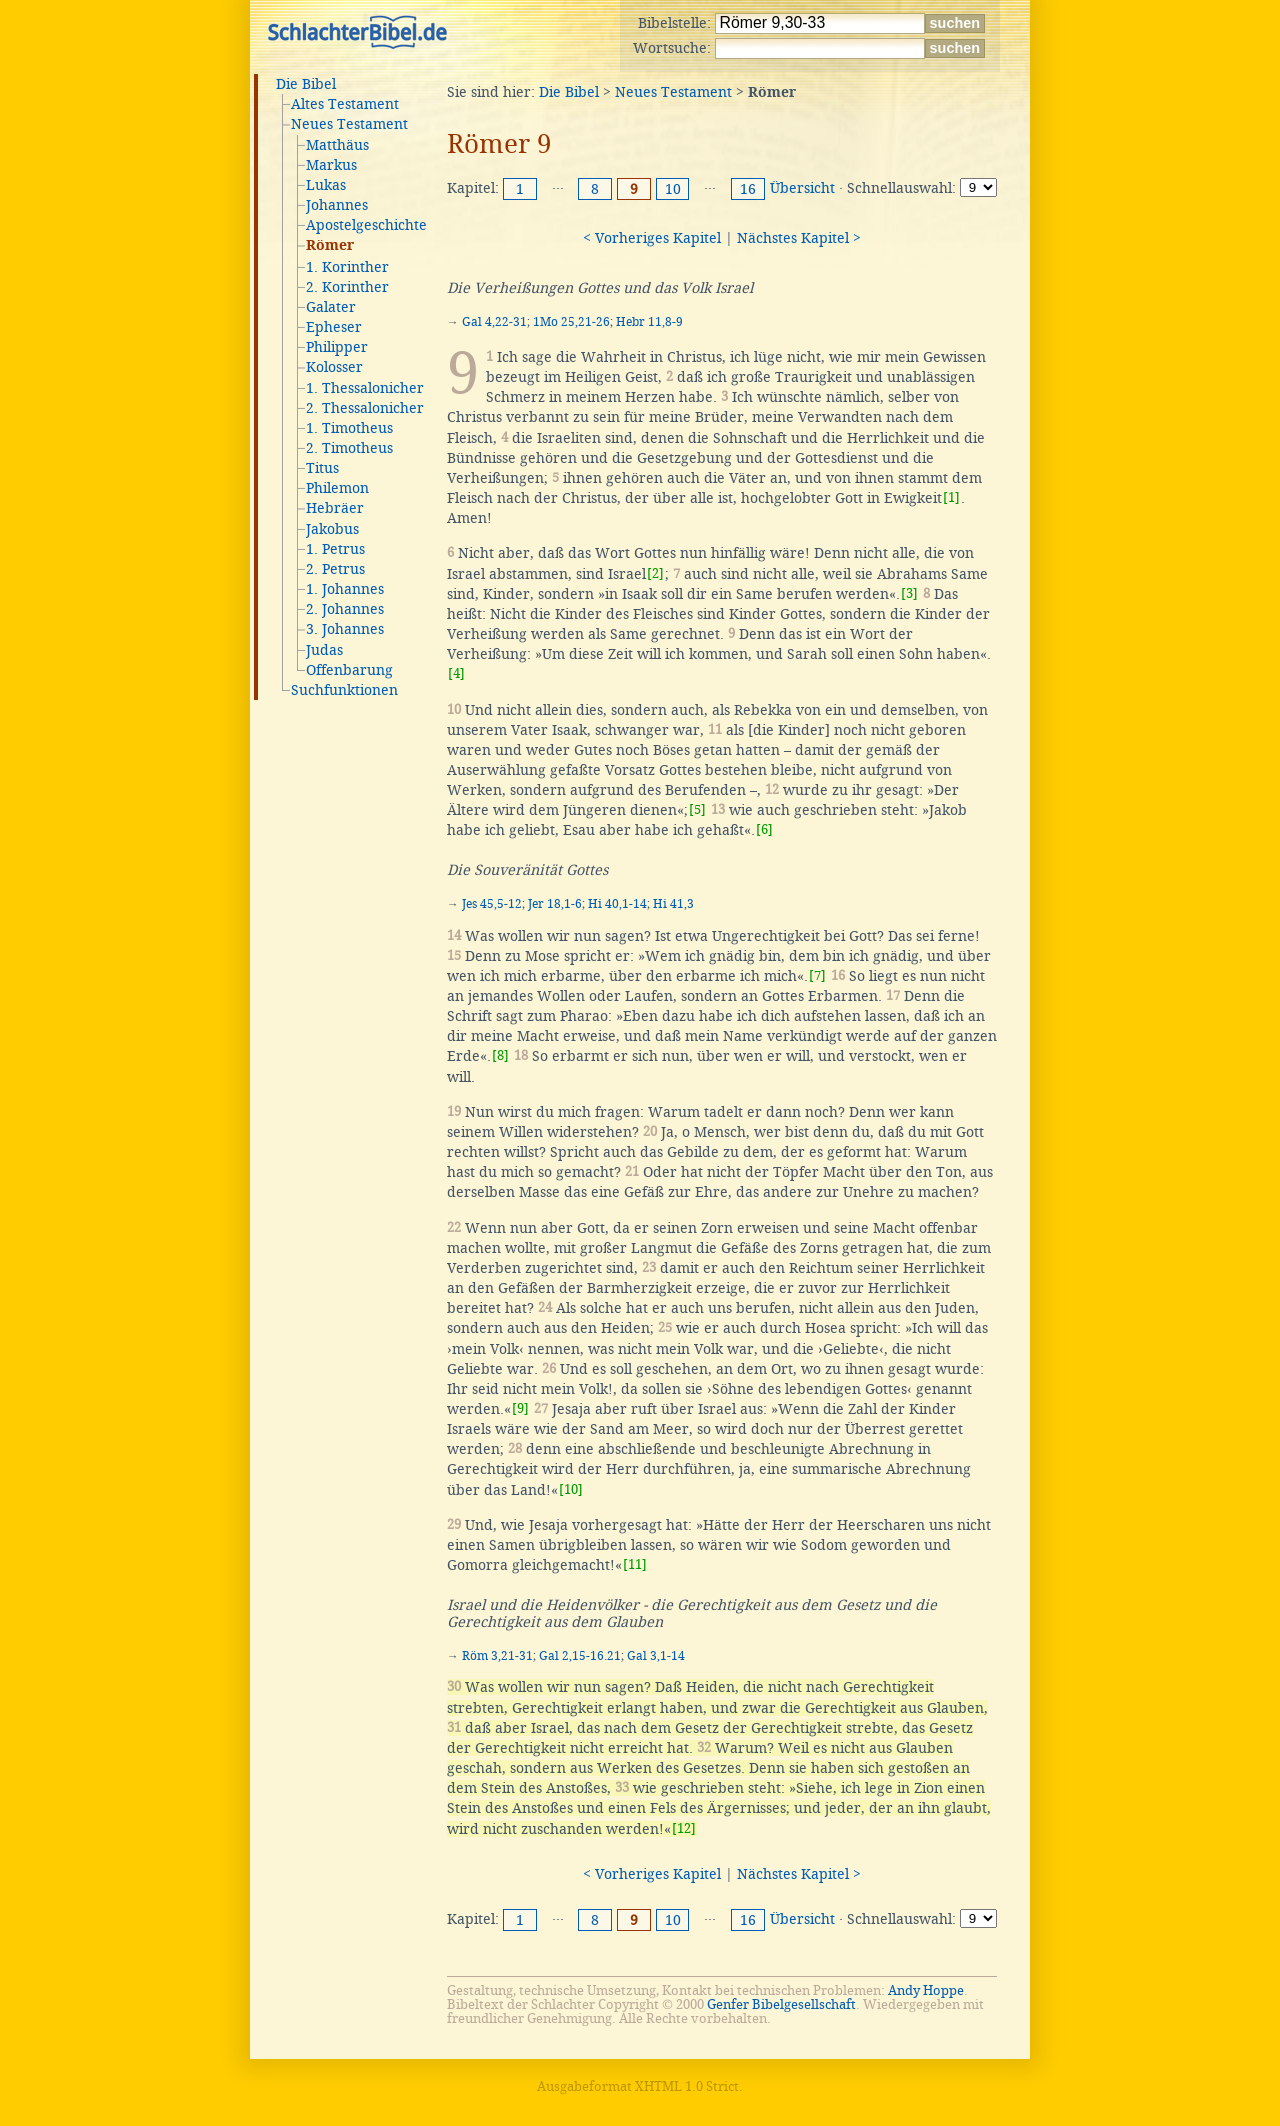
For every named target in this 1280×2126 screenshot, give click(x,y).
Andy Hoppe (926, 1990)
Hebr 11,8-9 (649, 322)
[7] (817, 975)
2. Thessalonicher (365, 408)
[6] (764, 829)
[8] (500, 1055)
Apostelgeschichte (366, 225)
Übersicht (802, 188)
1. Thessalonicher (365, 388)
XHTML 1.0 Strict (687, 2086)
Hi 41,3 (673, 904)
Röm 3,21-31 (497, 1656)
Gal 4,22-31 (494, 322)
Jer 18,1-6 (555, 904)
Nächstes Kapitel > (799, 238)
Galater (331, 307)
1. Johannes (345, 589)
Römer (330, 246)
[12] (684, 1828)
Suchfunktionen (344, 690)
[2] (655, 573)
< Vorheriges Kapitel (652, 238)
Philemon (337, 488)
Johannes (337, 205)
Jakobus (332, 529)
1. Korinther (347, 267)
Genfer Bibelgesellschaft (781, 2004)
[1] (951, 497)
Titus (322, 468)
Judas (324, 650)
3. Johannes (345, 629)
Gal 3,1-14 (656, 1656)
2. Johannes (345, 609)
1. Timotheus (349, 428)
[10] (571, 1489)
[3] (909, 593)
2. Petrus (335, 569)
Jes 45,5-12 (492, 904)
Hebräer (335, 508)
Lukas (326, 185)
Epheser (334, 327)
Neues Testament (349, 124)
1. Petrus (335, 549)
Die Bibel (306, 84)
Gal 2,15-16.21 (580, 1656)
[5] (697, 809)
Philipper (337, 347)
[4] (456, 673)
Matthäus (337, 145)
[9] (520, 1408)
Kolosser (334, 367)
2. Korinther (347, 287)
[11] (635, 1564)
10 (673, 189)
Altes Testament (345, 104)
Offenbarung (349, 670)
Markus (331, 165)
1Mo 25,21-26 (571, 322)
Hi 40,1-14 (617, 904)
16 (748, 189)
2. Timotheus (349, 448)
